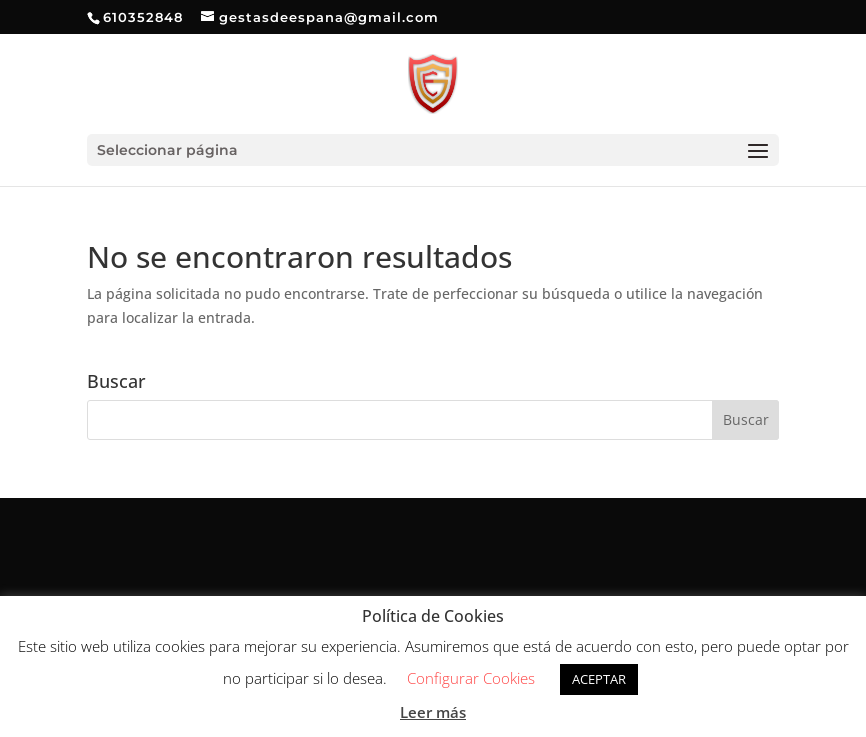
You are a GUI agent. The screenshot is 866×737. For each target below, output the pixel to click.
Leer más (433, 712)
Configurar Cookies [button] (471, 678)
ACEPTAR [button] (599, 679)
